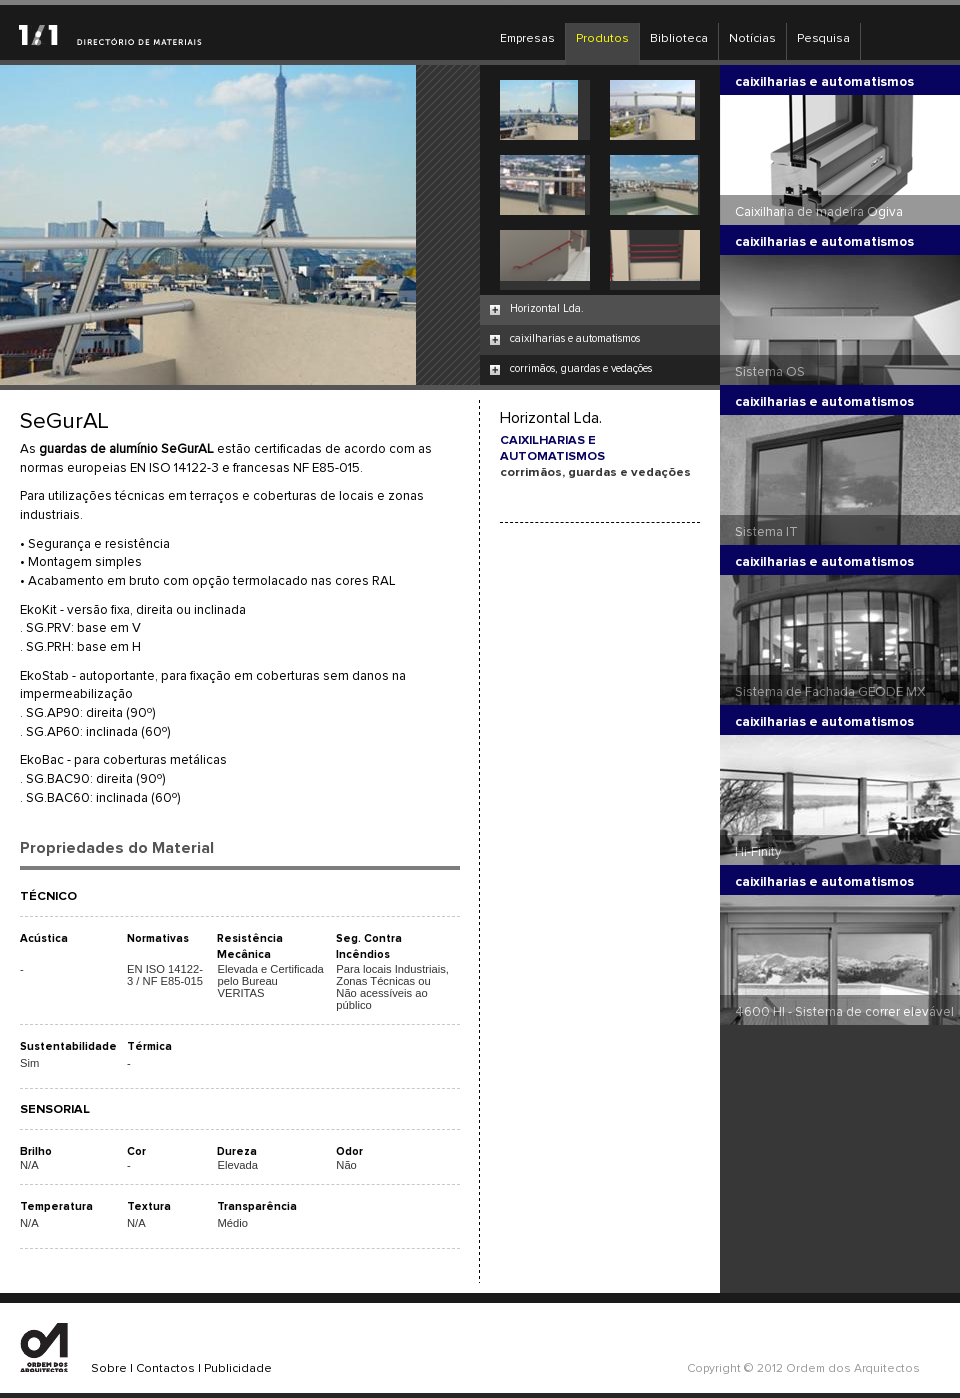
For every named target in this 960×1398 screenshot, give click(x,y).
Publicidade (238, 1369)
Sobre (109, 1369)
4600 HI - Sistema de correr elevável (844, 1012)
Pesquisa (823, 39)
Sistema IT (766, 532)
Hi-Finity (758, 852)
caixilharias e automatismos (575, 338)
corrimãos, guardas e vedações (581, 368)
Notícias (752, 39)
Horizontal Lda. (547, 308)
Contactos (165, 1369)
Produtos (602, 39)
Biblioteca (679, 39)
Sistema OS (770, 372)
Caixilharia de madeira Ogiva (819, 212)
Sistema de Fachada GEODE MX (830, 692)
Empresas (527, 39)
